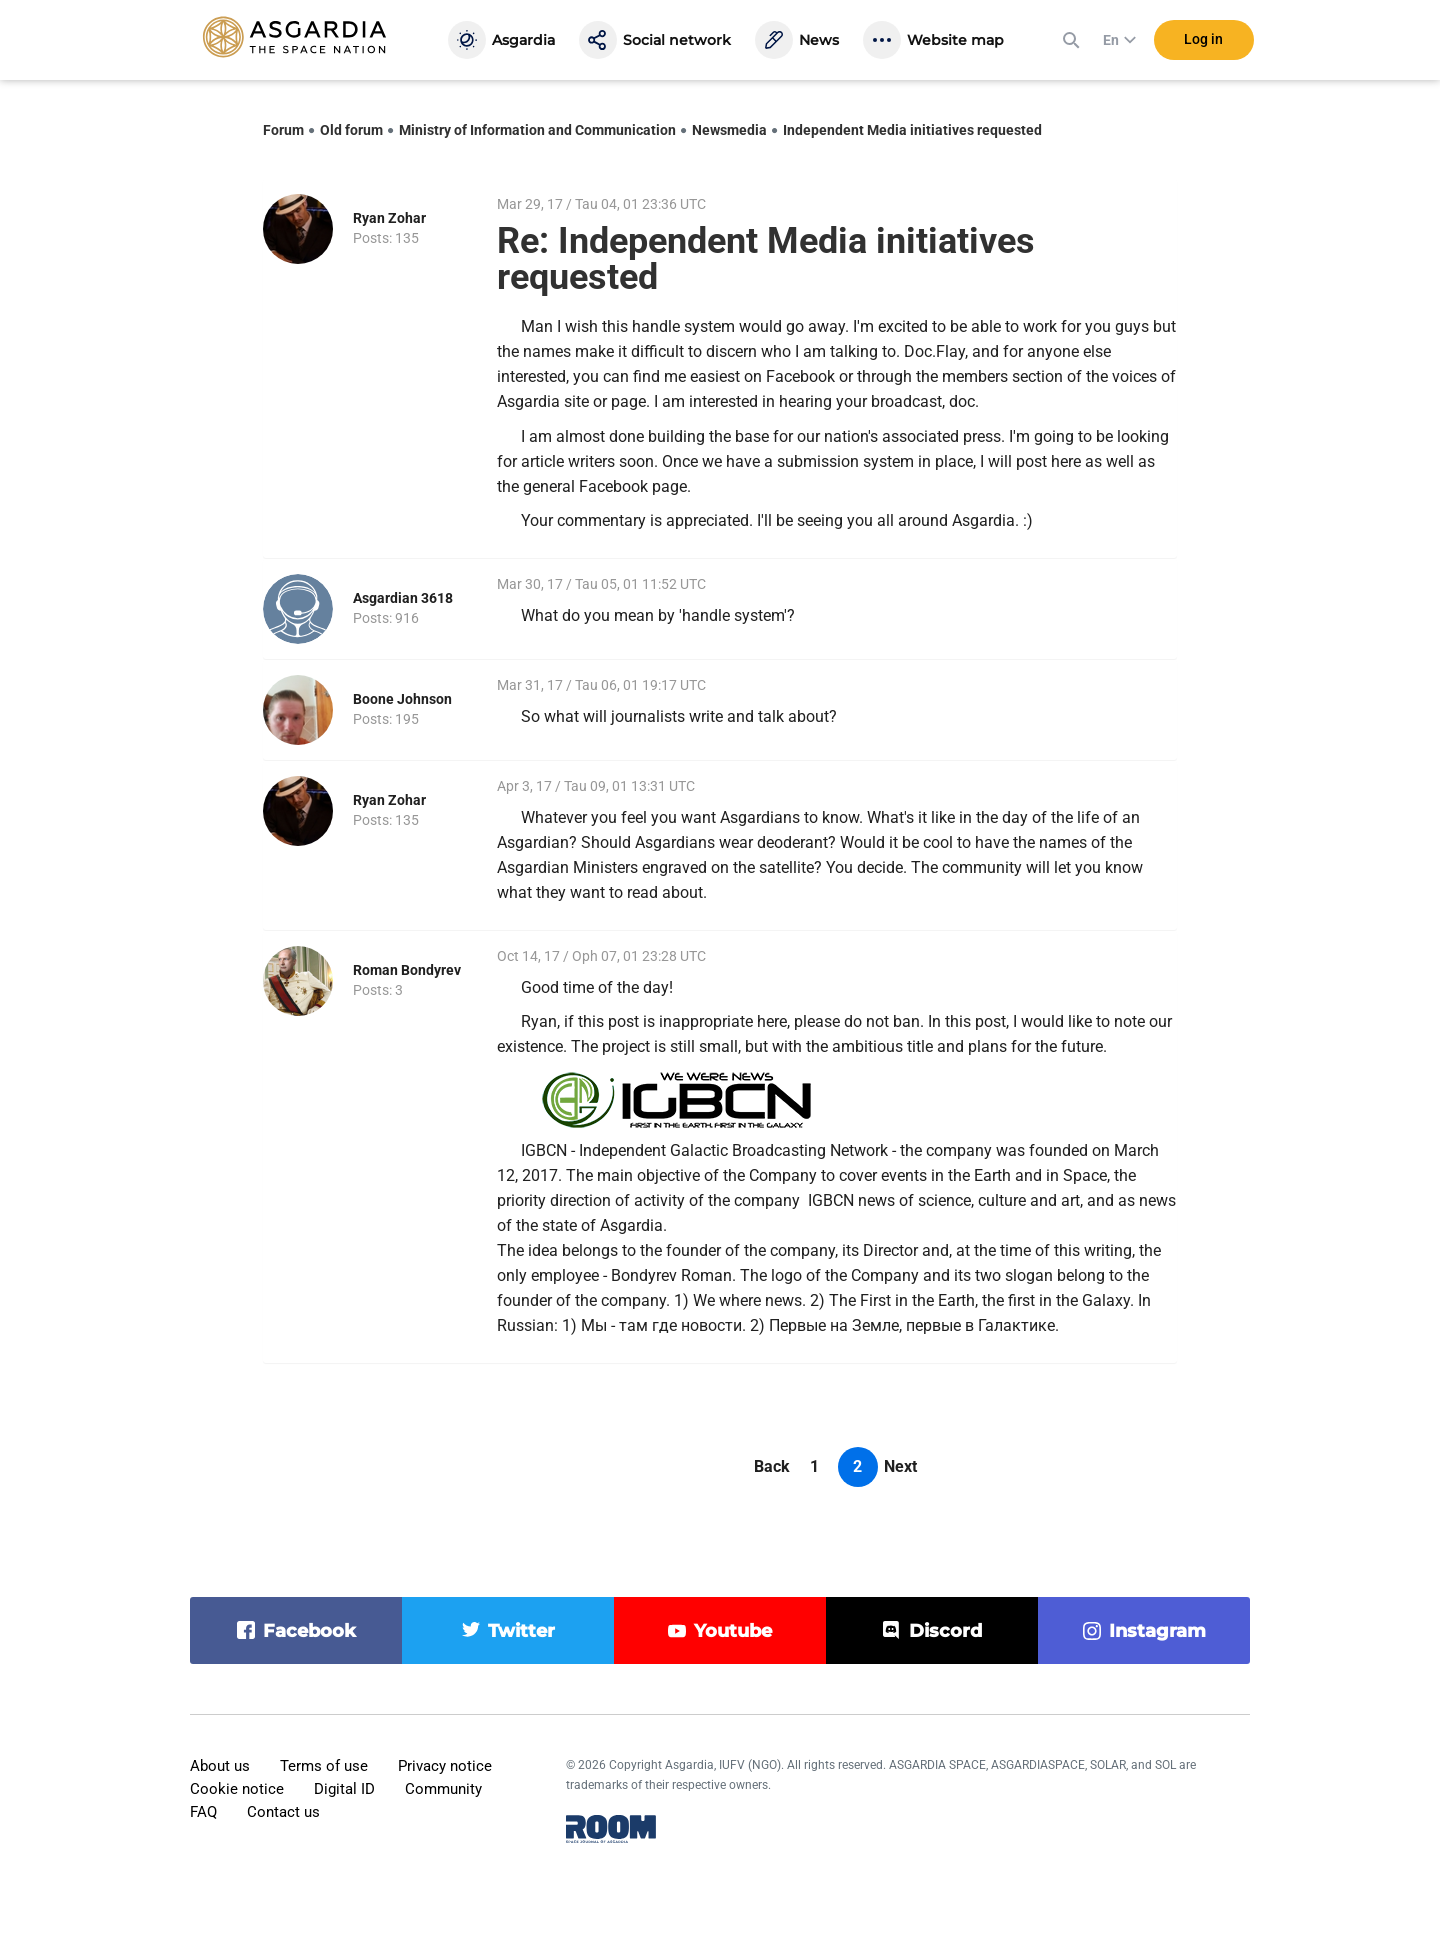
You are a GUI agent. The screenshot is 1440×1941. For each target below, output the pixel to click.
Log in (1203, 39)
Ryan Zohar (389, 218)
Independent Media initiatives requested (912, 130)
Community (443, 1789)
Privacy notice (445, 1766)
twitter (521, 1631)
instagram (1157, 1631)
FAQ (203, 1812)
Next (900, 1466)
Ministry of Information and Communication (537, 130)
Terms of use (324, 1766)
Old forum (351, 130)
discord (945, 1631)
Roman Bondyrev (407, 970)
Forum (283, 130)
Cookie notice (237, 1789)
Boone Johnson (402, 699)
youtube (733, 1631)
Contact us (283, 1812)
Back (772, 1466)
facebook (309, 1631)
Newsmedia (729, 130)
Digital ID (344, 1789)
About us (220, 1766)
